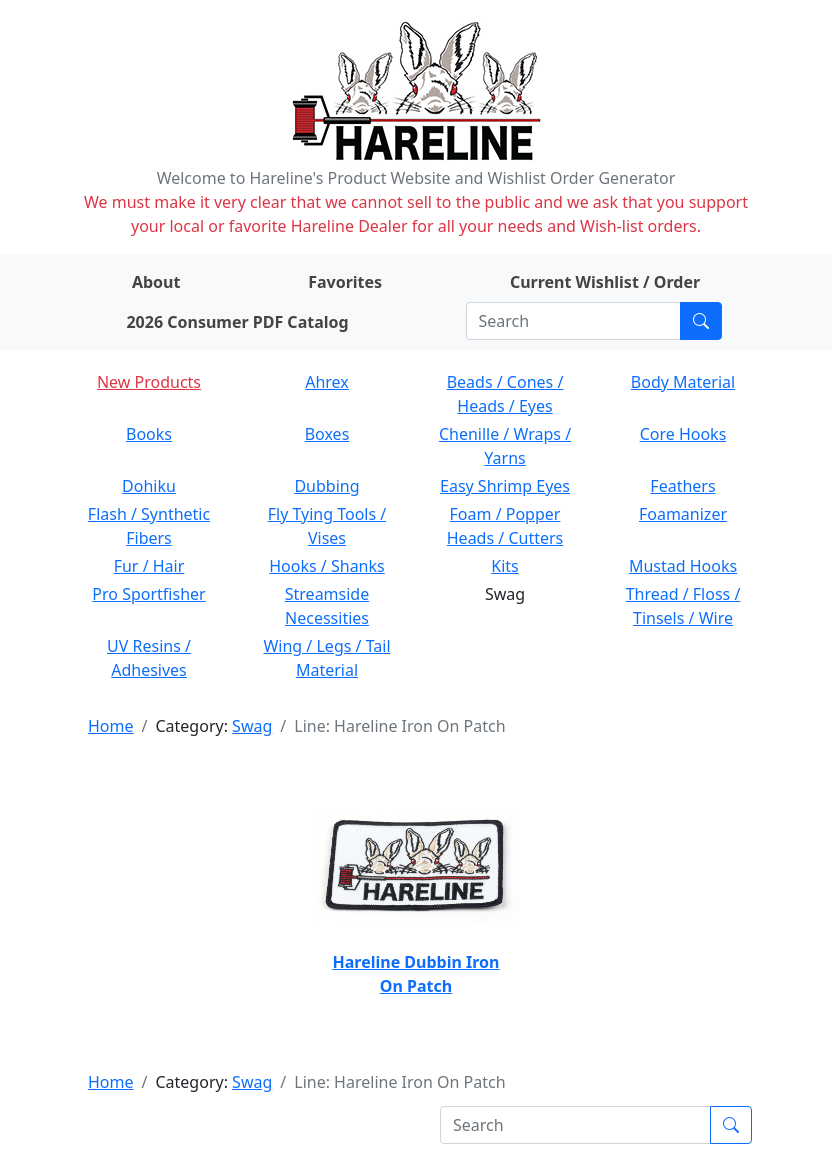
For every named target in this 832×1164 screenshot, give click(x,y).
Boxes (327, 434)
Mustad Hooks (683, 566)
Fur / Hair (149, 566)
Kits (504, 566)
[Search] (573, 321)
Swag (252, 726)
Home (111, 726)
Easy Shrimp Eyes (505, 486)
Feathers (682, 486)
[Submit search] (701, 321)
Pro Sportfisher (148, 594)
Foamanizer (683, 514)
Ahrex (327, 382)
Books (149, 434)
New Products (149, 382)
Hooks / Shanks (326, 566)
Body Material (683, 382)
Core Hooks (683, 434)
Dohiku (149, 486)
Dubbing (326, 486)
